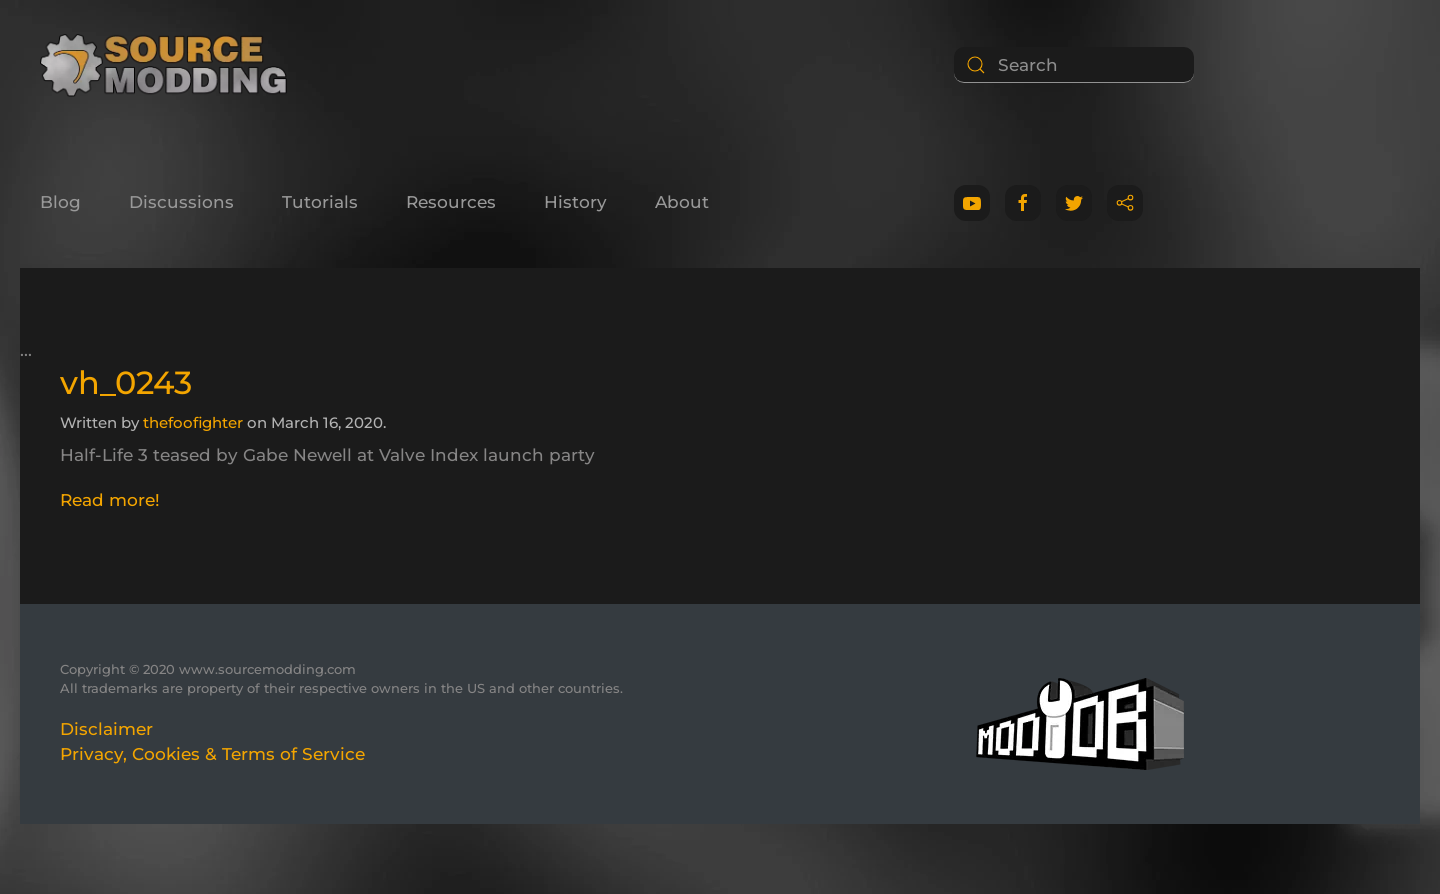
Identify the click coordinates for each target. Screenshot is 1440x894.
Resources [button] (451, 202)
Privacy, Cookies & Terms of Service (212, 754)
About (682, 202)
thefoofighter (193, 422)
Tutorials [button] (320, 202)
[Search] (1074, 65)
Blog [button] (60, 202)
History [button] (575, 202)
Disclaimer (106, 729)
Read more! (110, 500)
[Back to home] (170, 65)
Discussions (181, 202)
